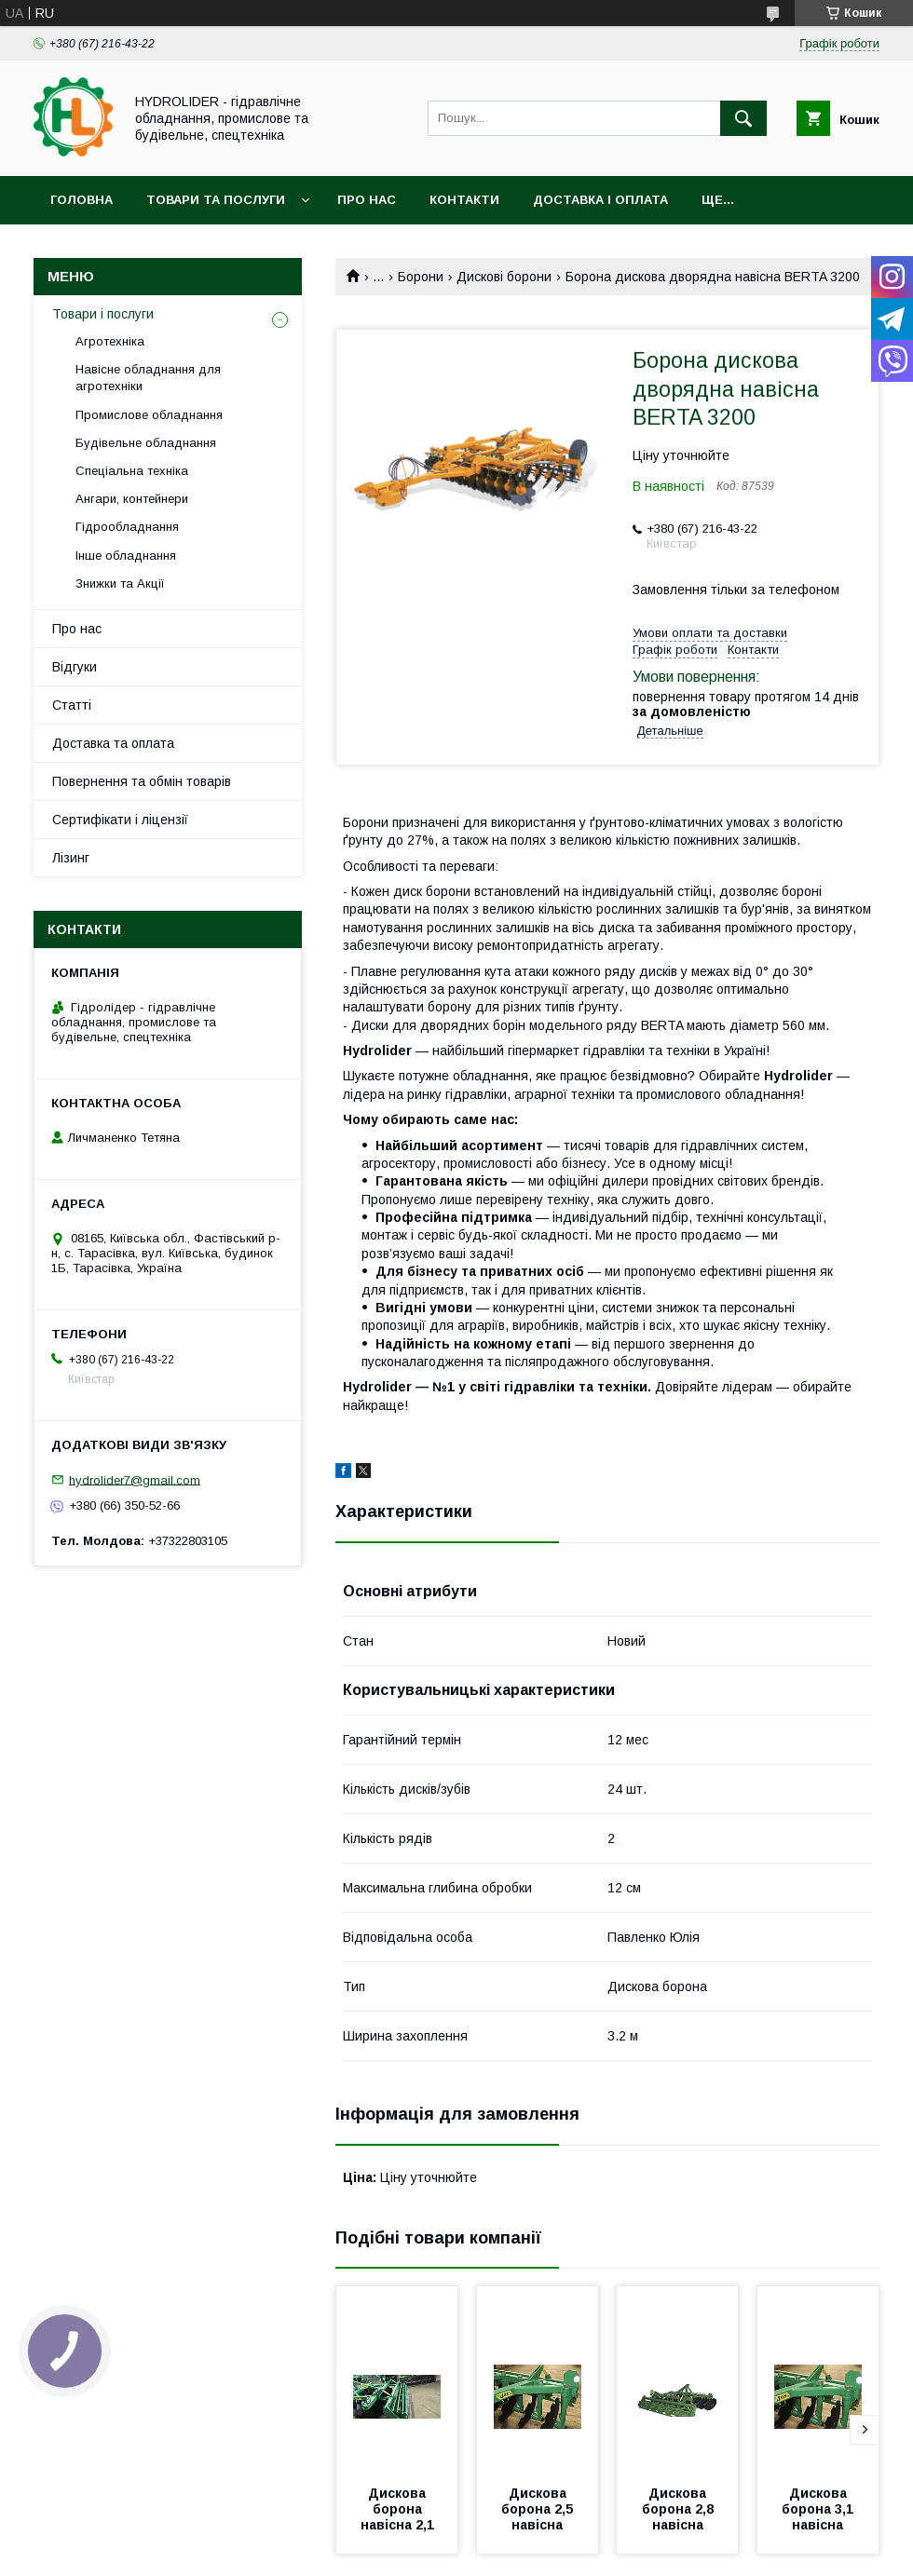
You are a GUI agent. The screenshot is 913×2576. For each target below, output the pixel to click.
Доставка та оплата (113, 743)
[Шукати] (743, 118)
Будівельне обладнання (145, 443)
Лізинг (70, 857)
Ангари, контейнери (131, 499)
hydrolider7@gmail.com (134, 1479)
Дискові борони (504, 276)
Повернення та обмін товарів (141, 781)
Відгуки (74, 666)
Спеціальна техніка (131, 471)
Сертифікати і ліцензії (120, 819)
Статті (71, 705)
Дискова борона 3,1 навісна (819, 2509)
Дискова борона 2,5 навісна (539, 2509)
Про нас (366, 200)
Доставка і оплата (600, 200)
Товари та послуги (215, 200)
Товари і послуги (103, 313)
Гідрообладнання (127, 527)
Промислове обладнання (149, 415)
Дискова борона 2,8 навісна (679, 2509)
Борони (420, 276)
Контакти (464, 200)
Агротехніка (109, 341)
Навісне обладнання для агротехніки (148, 377)
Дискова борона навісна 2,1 (397, 2509)
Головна (81, 200)
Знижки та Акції (120, 583)
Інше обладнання (125, 556)
